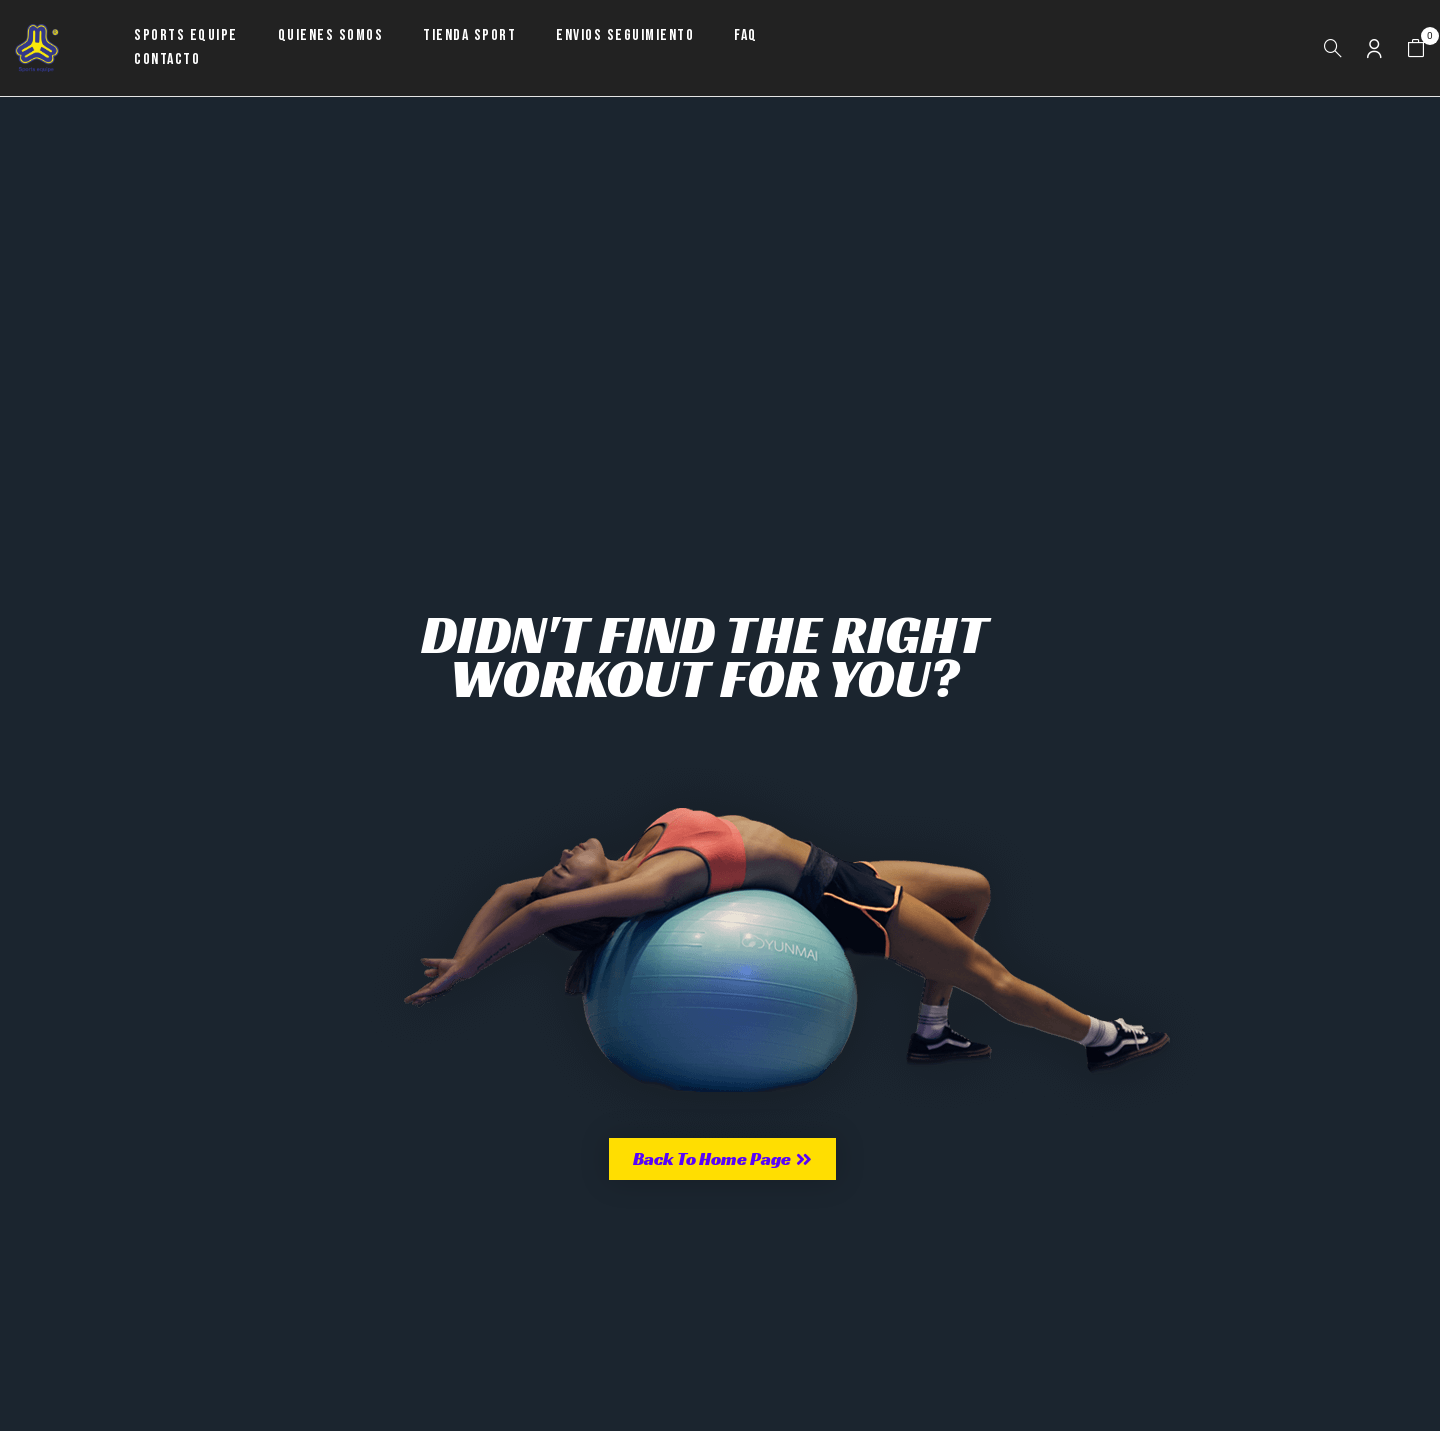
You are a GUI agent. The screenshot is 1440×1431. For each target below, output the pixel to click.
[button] (1416, 48)
